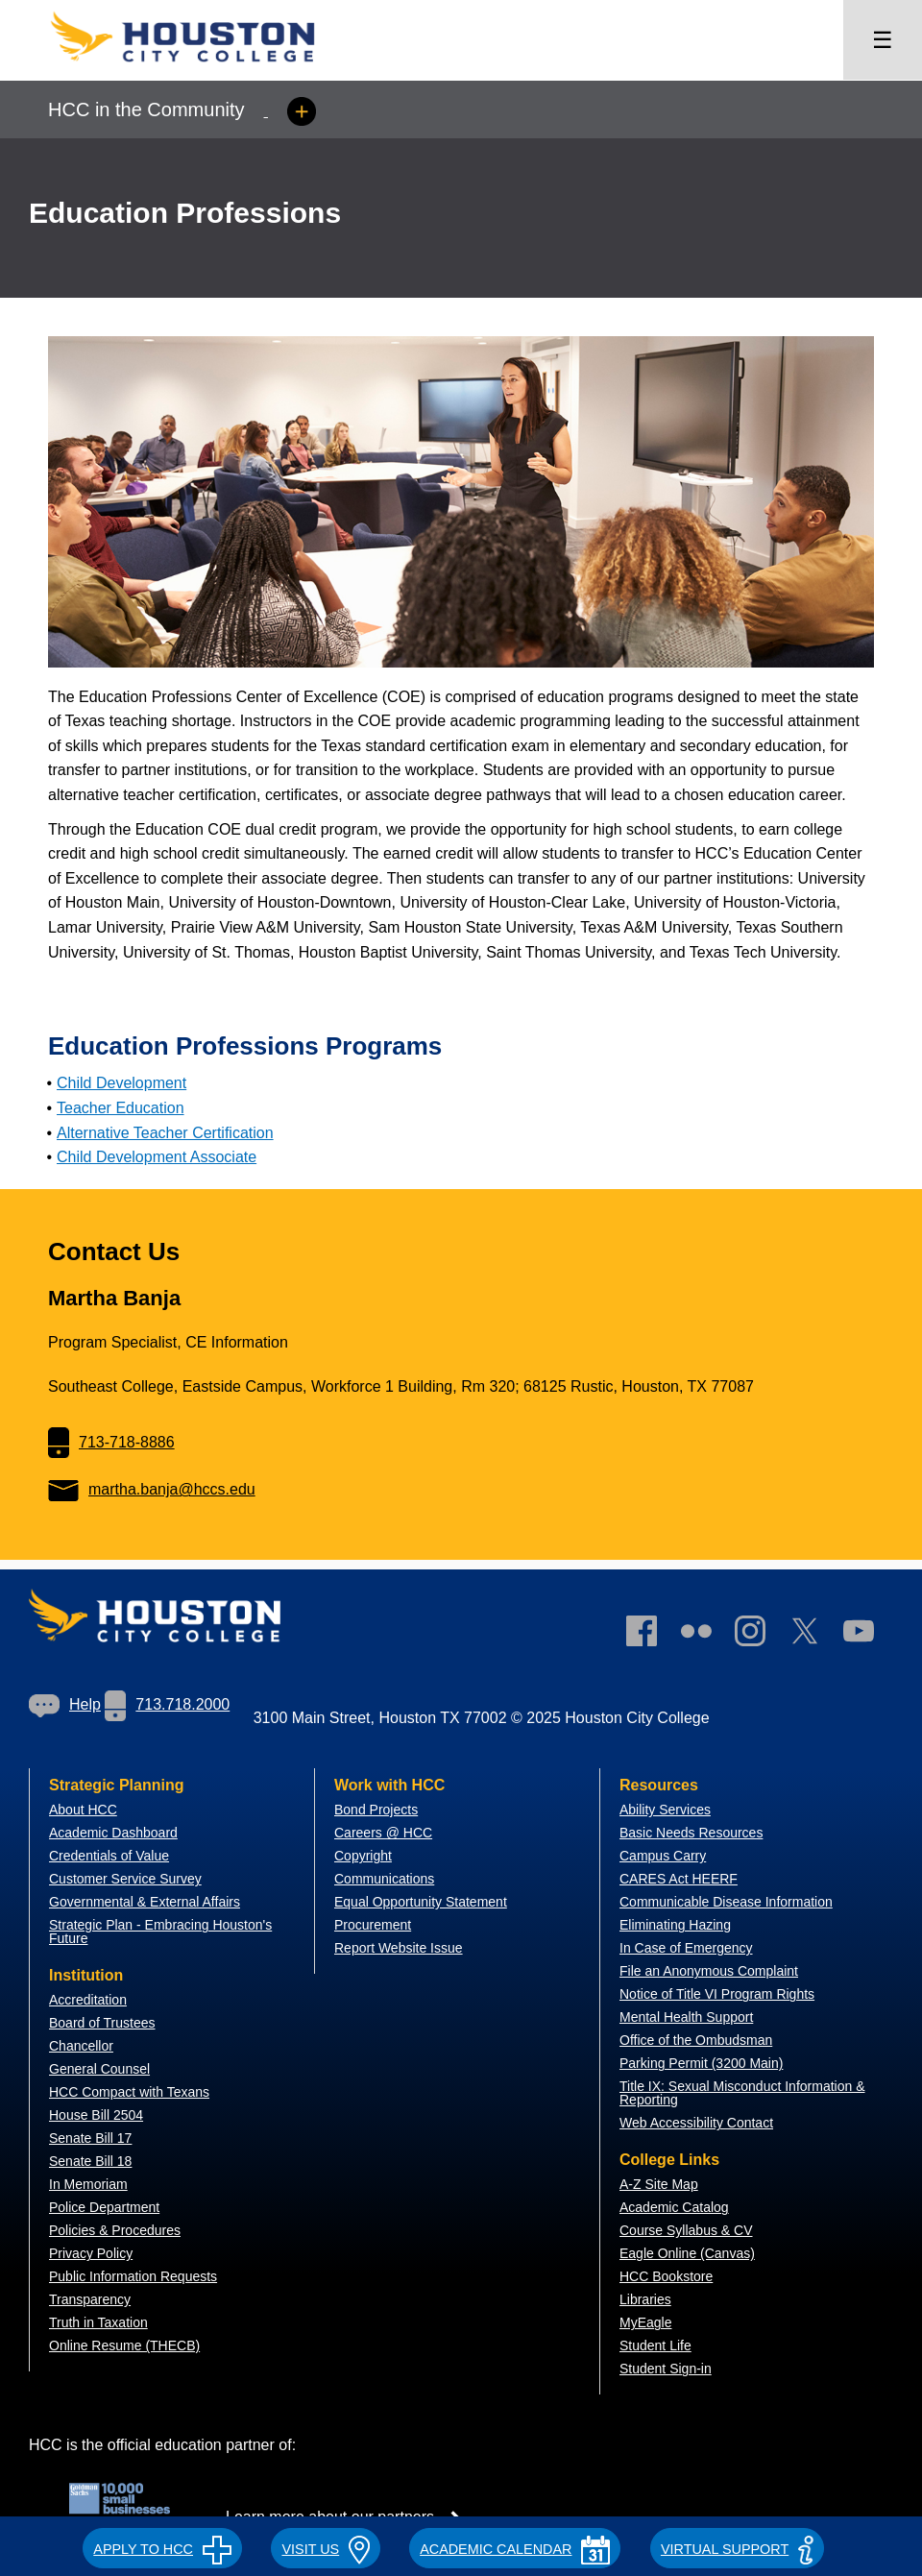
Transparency (90, 2299)
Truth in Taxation (98, 2322)
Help (65, 1704)
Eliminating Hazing (675, 1924)
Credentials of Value (109, 1855)
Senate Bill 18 (90, 2161)
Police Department (104, 2207)
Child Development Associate (156, 1157)
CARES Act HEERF (678, 1878)
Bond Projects (376, 1809)
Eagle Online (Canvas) (687, 2253)
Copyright (363, 1855)
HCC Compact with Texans (129, 2092)
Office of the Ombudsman (695, 2040)
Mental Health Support (686, 2017)
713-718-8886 (111, 1442)
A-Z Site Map (658, 2184)
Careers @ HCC (383, 1832)
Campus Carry (662, 1855)
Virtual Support (737, 2549)
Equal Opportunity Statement (420, 1901)
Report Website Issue (398, 1948)
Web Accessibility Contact (696, 2122)
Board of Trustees (102, 2022)
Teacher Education (120, 1108)
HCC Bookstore (666, 2276)
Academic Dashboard (113, 1832)
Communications (384, 1878)
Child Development (121, 1083)
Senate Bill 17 (90, 2138)
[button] (162, 2546)
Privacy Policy (91, 2253)
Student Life (655, 2345)
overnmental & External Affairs (150, 1901)
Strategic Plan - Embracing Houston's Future (160, 1931)
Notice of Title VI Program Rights (716, 1994)
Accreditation (88, 1999)
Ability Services (665, 1809)
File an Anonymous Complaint (708, 1971)
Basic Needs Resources (691, 1832)
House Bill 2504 (96, 2115)
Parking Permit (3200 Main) (701, 2063)
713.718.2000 (167, 1704)
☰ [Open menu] (882, 40)
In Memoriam (88, 2184)
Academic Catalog (674, 2207)
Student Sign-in (665, 2368)
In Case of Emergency (686, 1948)
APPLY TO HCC (162, 2549)
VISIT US (325, 2549)
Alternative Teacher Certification (165, 1133)
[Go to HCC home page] (201, 68)
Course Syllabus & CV (686, 2230)
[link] (759, 1635)
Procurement (372, 1924)
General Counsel (99, 2069)
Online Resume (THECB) (124, 2345)
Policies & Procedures (115, 2230)
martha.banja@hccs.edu (151, 1489)
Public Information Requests (133, 2276)
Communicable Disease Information (726, 1901)
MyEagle (645, 2322)
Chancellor (81, 2046)
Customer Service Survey (125, 1878)
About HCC (83, 1809)
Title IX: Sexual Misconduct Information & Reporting (741, 2092)
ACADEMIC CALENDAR (515, 2549)
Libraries (645, 2299)
